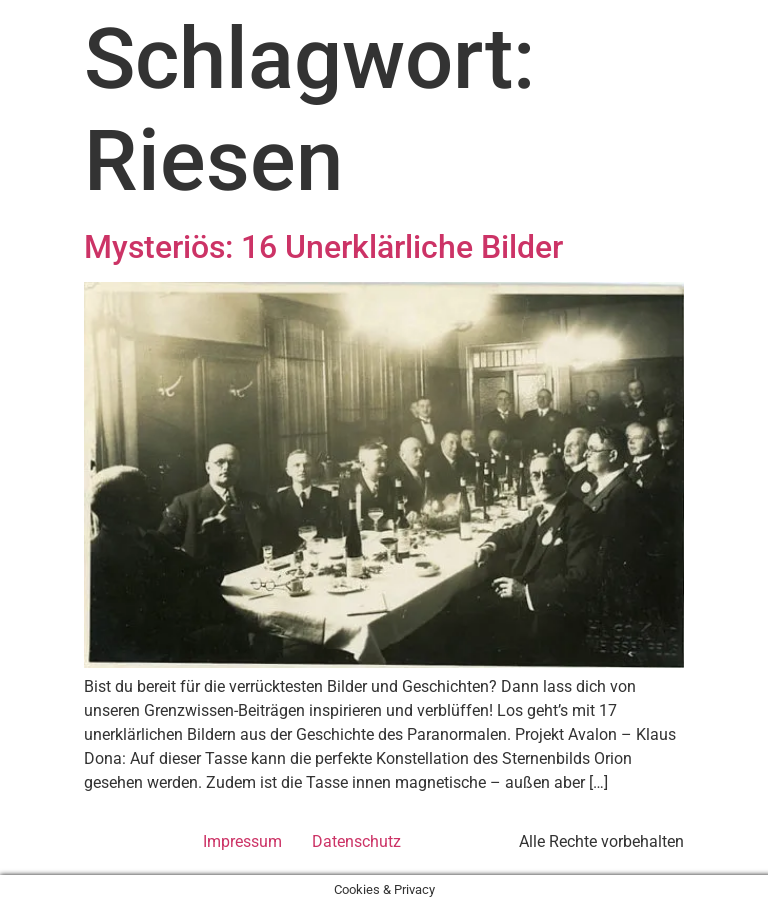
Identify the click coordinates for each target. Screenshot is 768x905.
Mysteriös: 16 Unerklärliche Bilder (323, 247)
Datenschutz (356, 841)
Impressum (242, 841)
